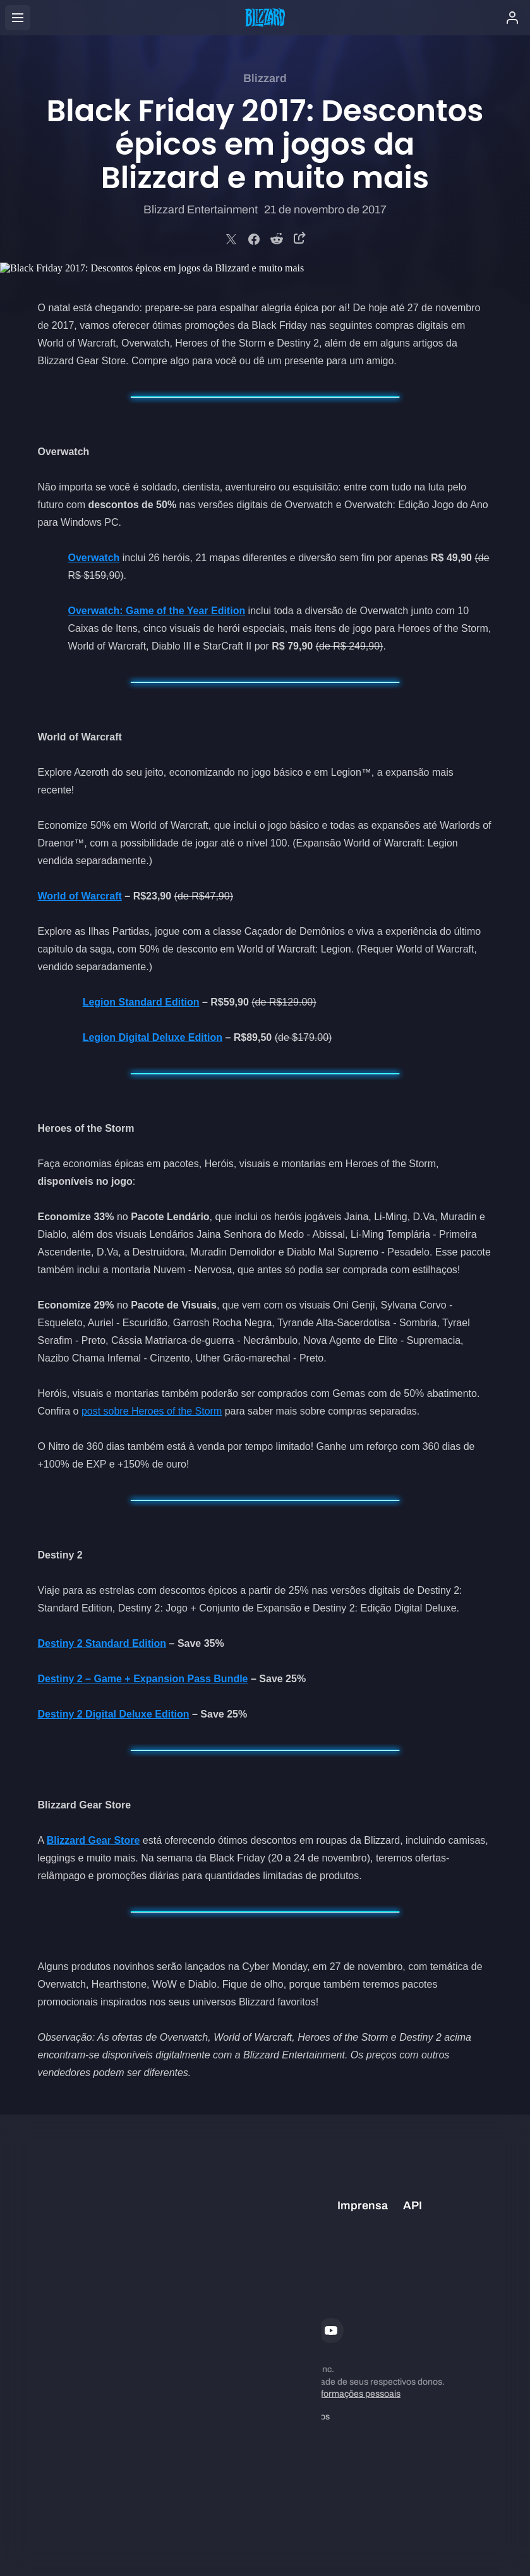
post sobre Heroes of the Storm (151, 1411)
